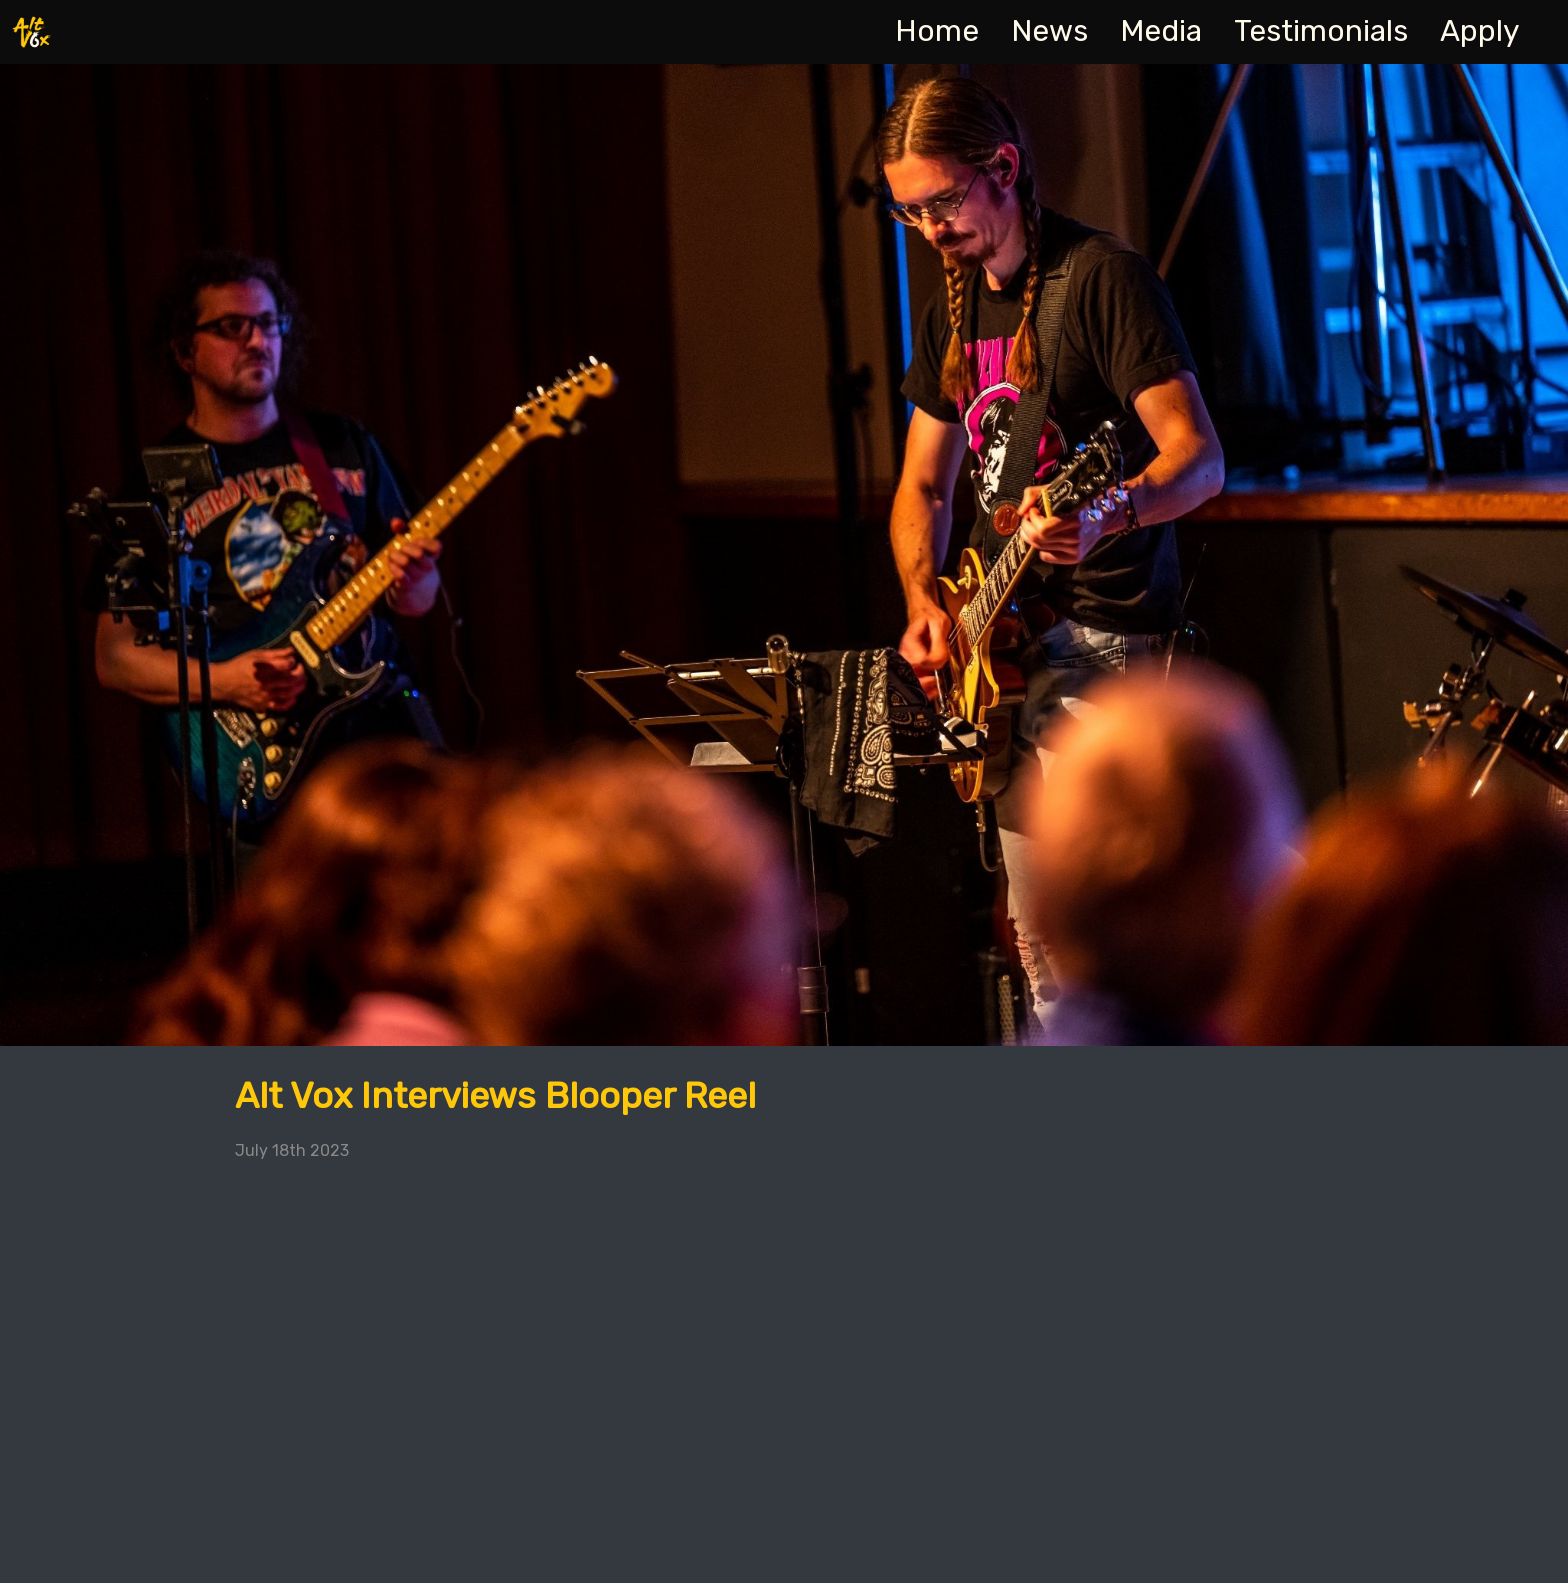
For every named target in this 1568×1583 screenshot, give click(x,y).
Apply (1480, 31)
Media (1161, 31)
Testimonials (1321, 31)
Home (937, 31)
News (1049, 31)
